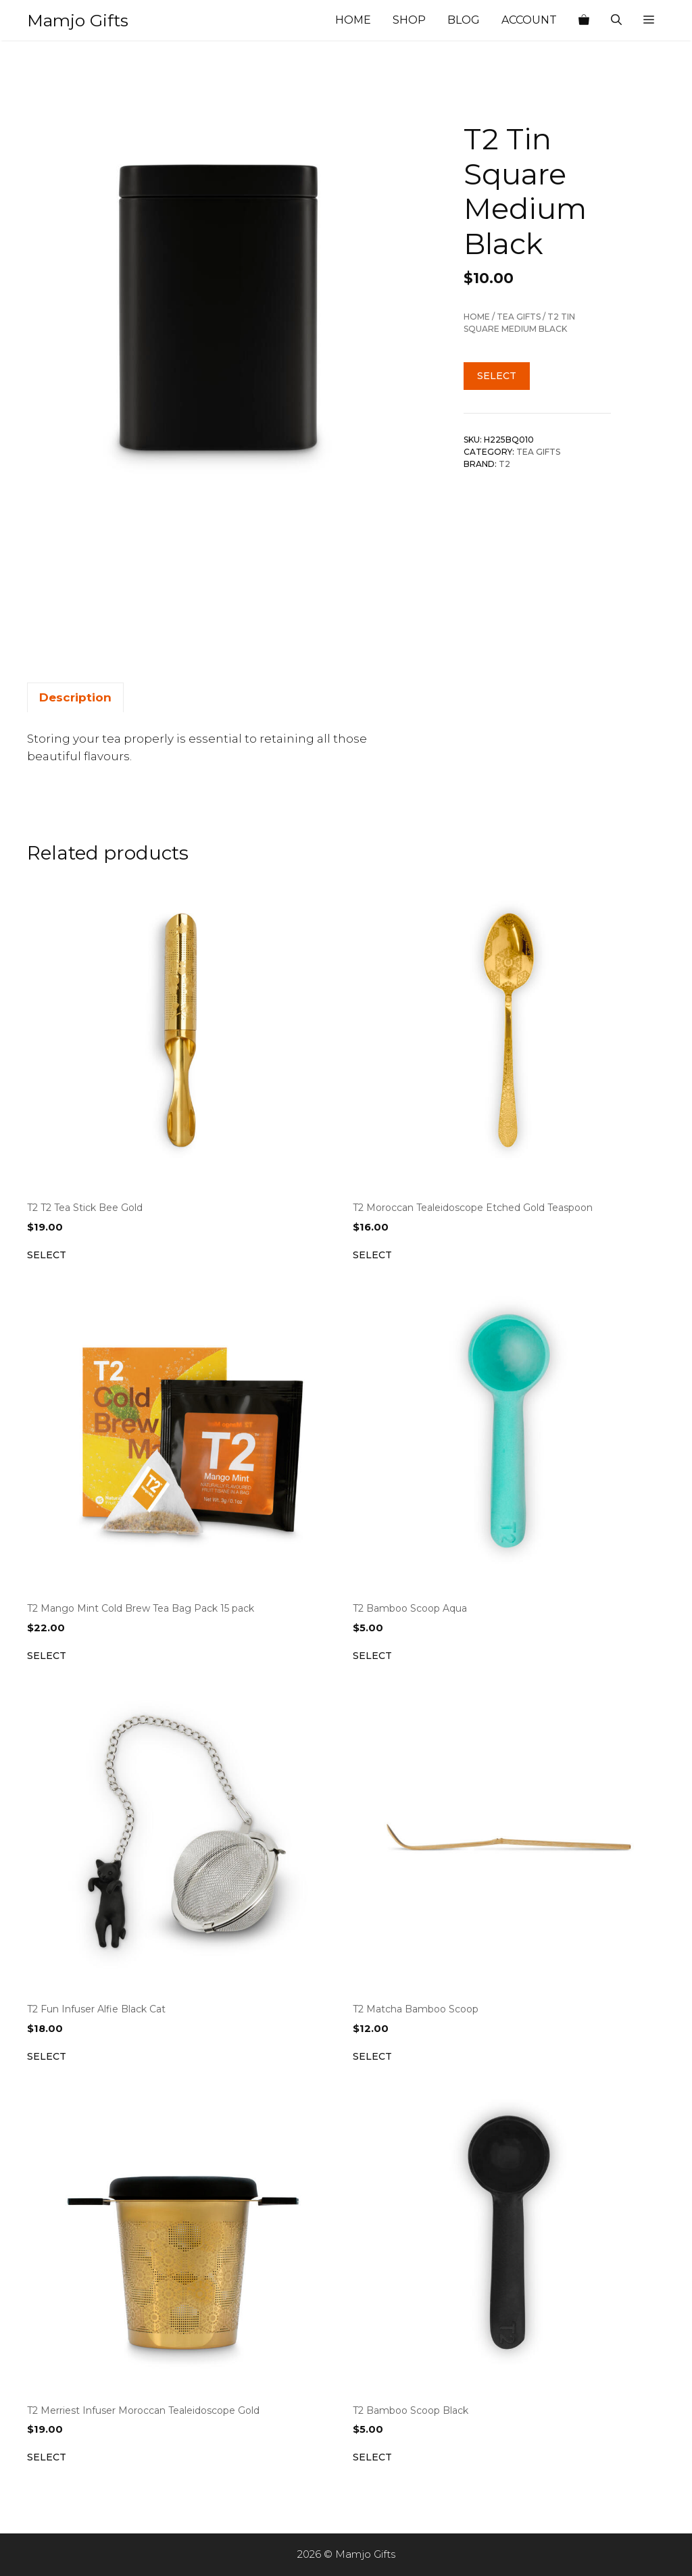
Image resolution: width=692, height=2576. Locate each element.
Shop (409, 20)
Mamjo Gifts (77, 20)
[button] (649, 20)
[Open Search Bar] (616, 20)
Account (529, 20)
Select (496, 376)
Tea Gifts (519, 317)
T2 (504, 464)
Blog (463, 20)
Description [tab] (75, 697)
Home (353, 20)
